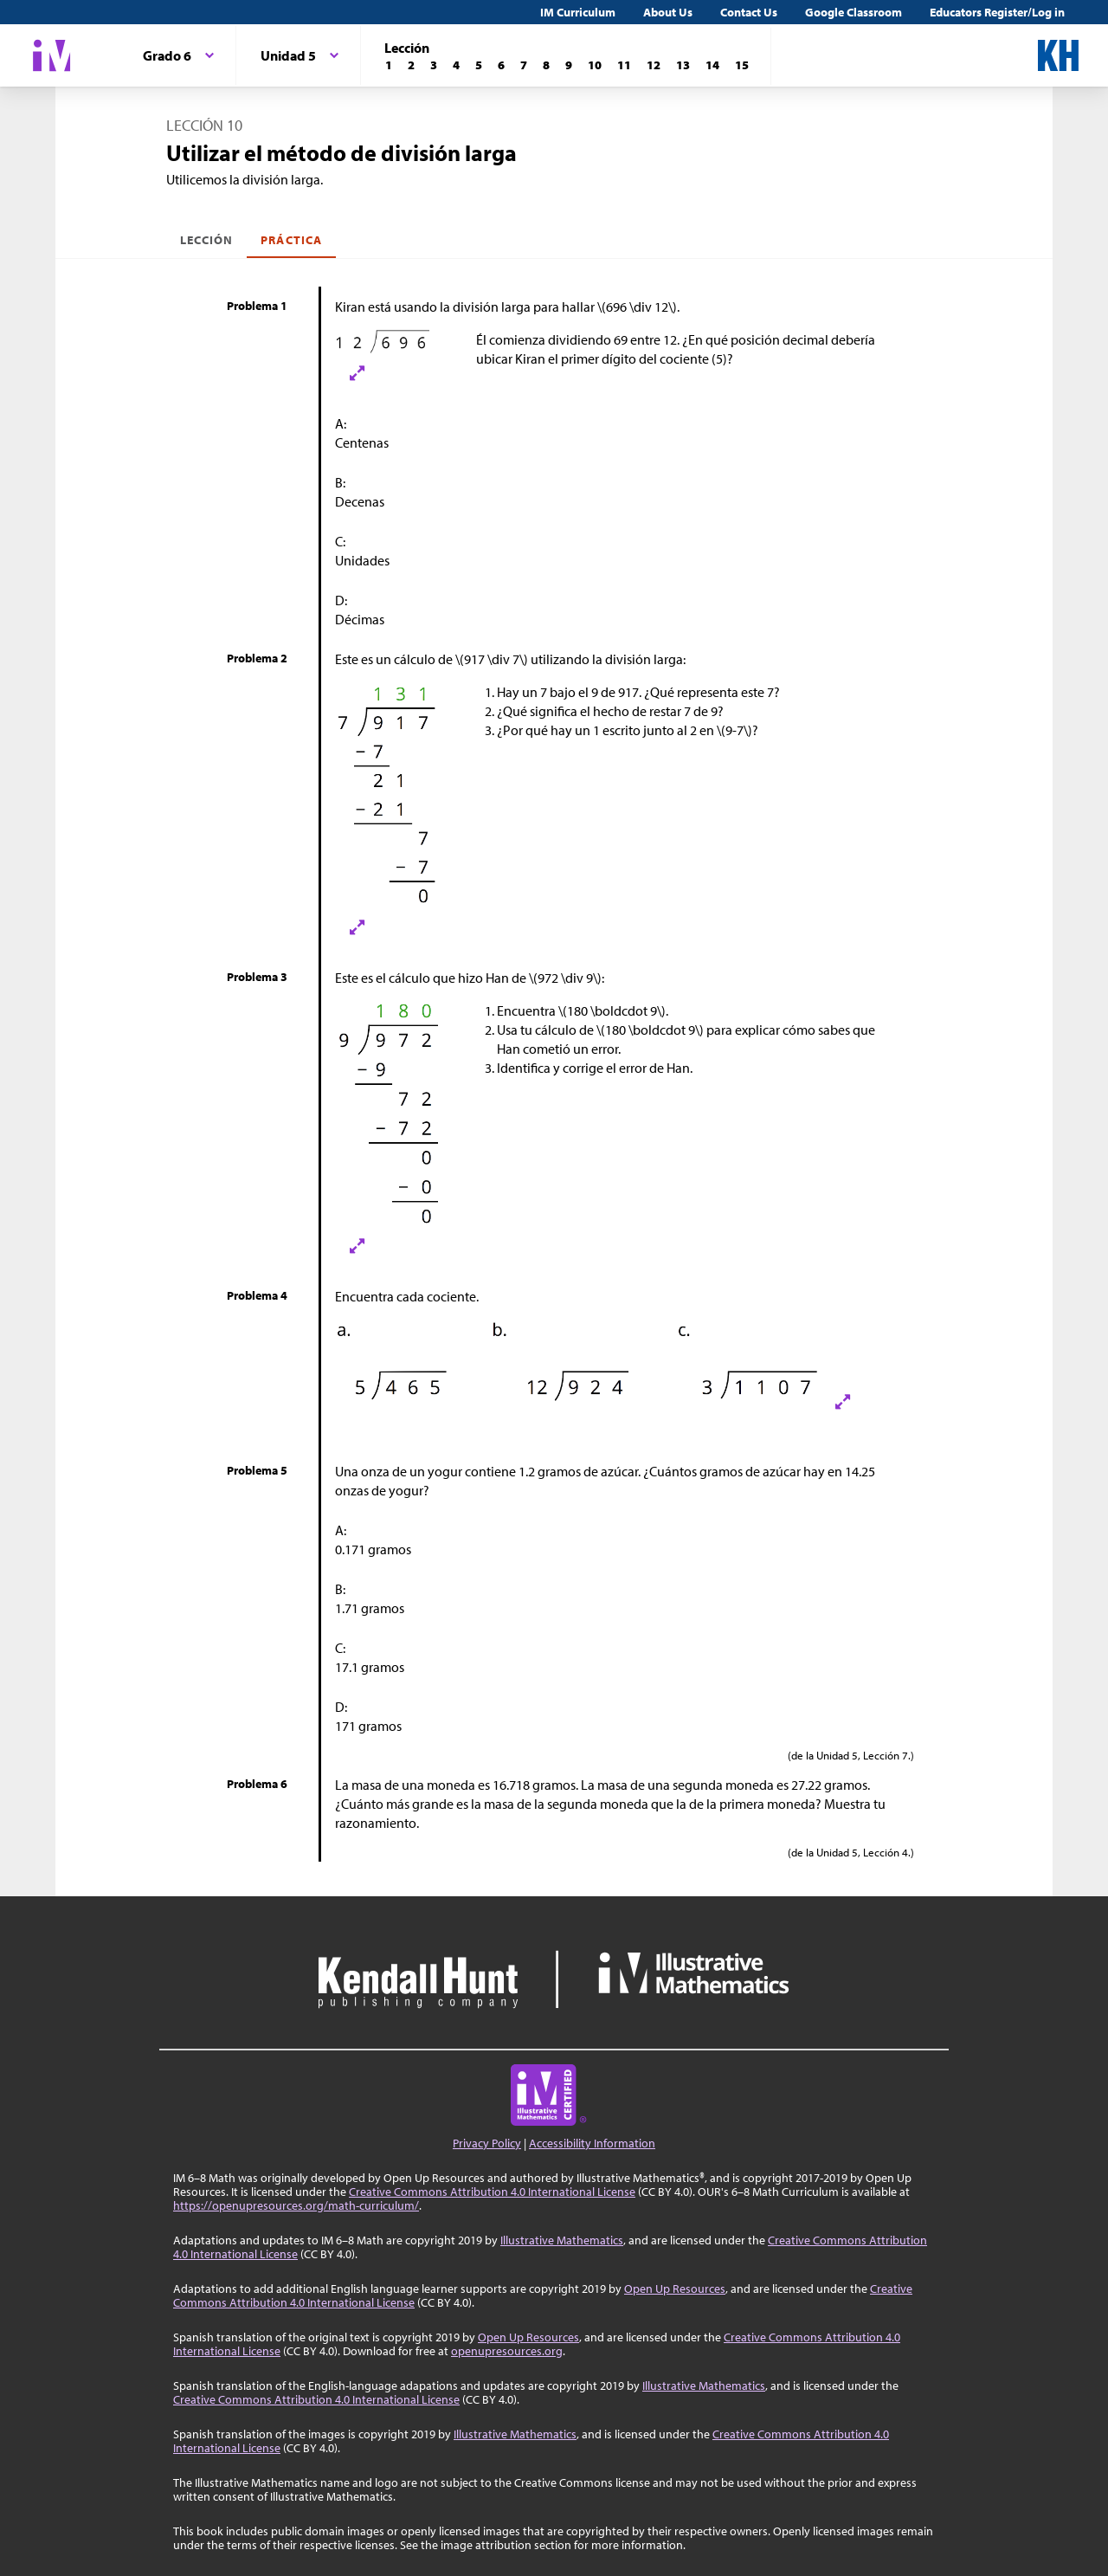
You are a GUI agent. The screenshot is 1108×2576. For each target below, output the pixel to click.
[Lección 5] (478, 64)
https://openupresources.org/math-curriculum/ (296, 2205)
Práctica (291, 240)
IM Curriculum (577, 12)
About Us (667, 12)
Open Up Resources (674, 2288)
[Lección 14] (712, 64)
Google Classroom (853, 12)
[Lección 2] (411, 64)
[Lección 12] (653, 64)
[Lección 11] (624, 64)
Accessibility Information (592, 2143)
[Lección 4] (456, 64)
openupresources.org (507, 2351)
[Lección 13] (683, 64)
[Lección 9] (568, 64)
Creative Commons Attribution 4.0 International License (492, 2191)
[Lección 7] (523, 64)
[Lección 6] (501, 64)
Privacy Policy (487, 2143)
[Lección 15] (742, 64)
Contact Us (748, 12)
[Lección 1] (388, 64)
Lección (206, 240)
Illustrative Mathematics (561, 2240)
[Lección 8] (546, 64)
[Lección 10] (594, 64)
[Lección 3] (433, 64)
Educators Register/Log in (997, 12)
